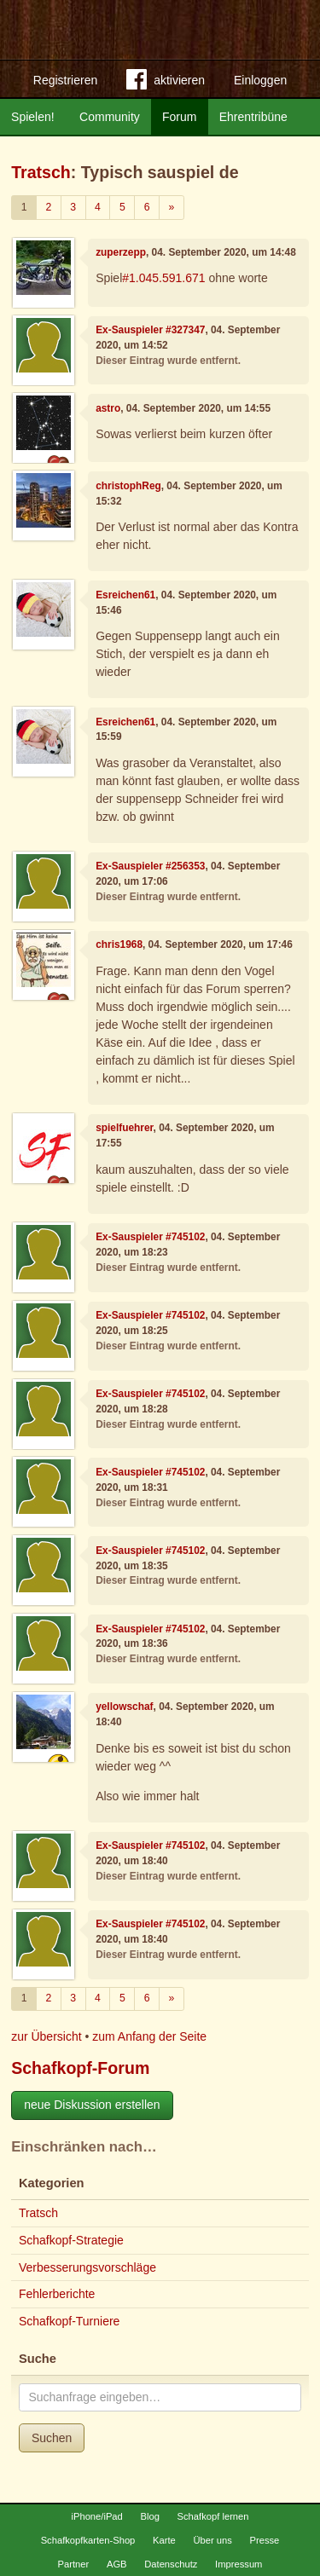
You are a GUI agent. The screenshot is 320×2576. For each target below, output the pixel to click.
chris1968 (119, 944)
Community (109, 117)
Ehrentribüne (253, 117)
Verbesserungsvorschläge (87, 2267)
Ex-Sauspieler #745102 (150, 1237)
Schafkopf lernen (213, 2516)
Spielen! (33, 117)
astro (108, 408)
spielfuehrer (124, 1128)
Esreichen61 (125, 595)
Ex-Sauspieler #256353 (150, 866)
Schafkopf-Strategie (71, 2240)
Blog (149, 2516)
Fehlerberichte (57, 2294)
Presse (265, 2540)
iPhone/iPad (96, 2516)
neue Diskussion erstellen (92, 2104)
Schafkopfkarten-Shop (88, 2540)
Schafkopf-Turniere (69, 2321)
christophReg (128, 486)
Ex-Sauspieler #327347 (150, 330)
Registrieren (65, 80)
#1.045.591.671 (163, 278)
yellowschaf (124, 1707)
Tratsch (41, 172)
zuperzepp (121, 252)
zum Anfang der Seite (149, 2036)
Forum (179, 117)
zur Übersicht (46, 2036)
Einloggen (260, 80)
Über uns (212, 2540)
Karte (164, 2540)
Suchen (52, 2438)
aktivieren (165, 83)
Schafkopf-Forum (80, 2068)
